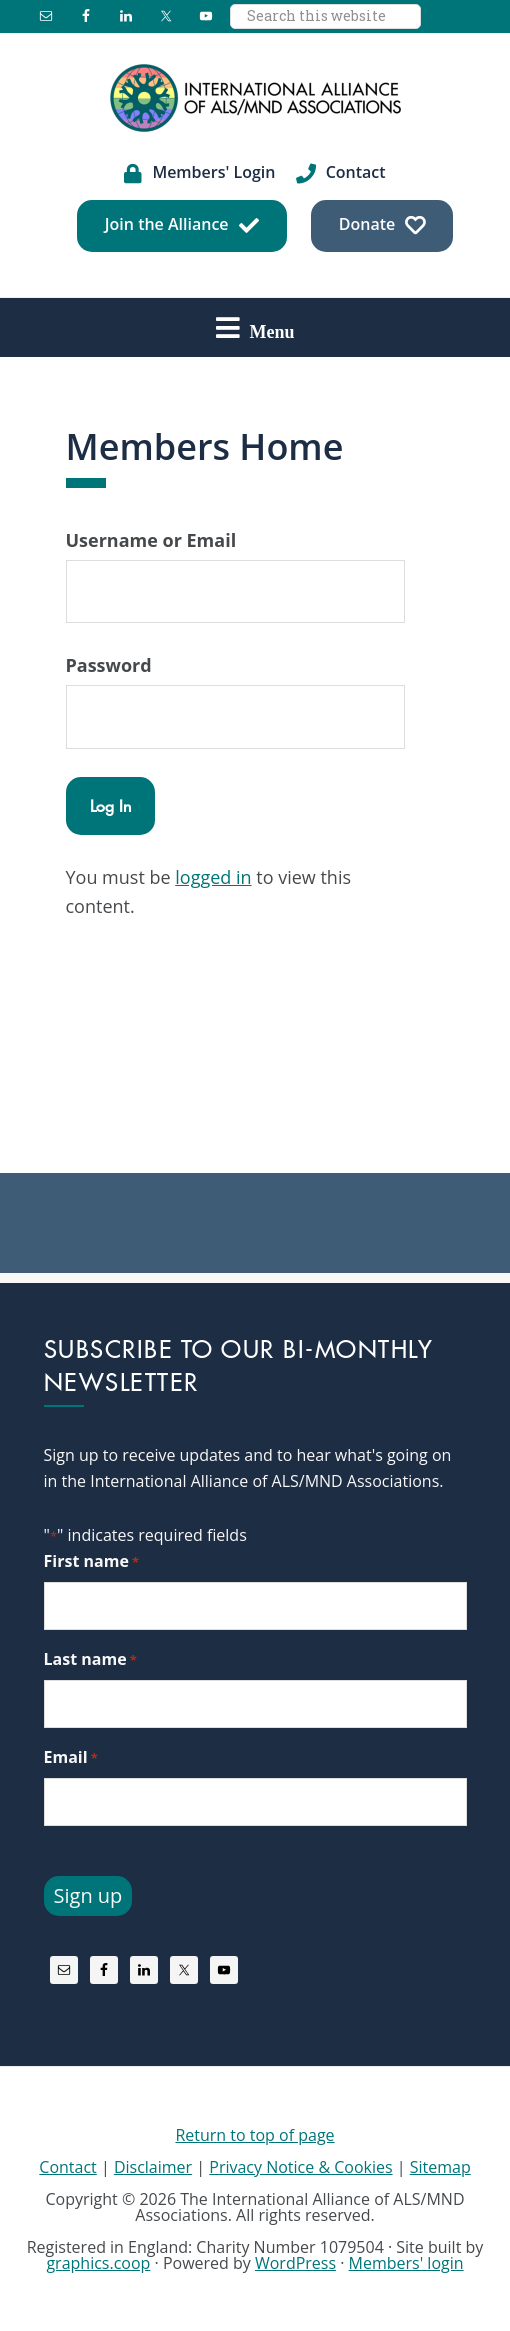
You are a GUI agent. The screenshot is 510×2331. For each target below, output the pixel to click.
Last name (90, 1659)
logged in (213, 877)
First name (92, 1561)
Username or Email (151, 540)
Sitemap (440, 2167)
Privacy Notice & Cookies (300, 2167)
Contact (67, 2167)
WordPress (295, 2263)
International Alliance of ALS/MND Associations (255, 98)
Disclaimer (153, 2167)
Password (109, 665)
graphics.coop (98, 2263)
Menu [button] (272, 331)
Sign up (88, 1895)
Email (71, 1757)
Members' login (406, 2263)
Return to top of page (254, 2135)
